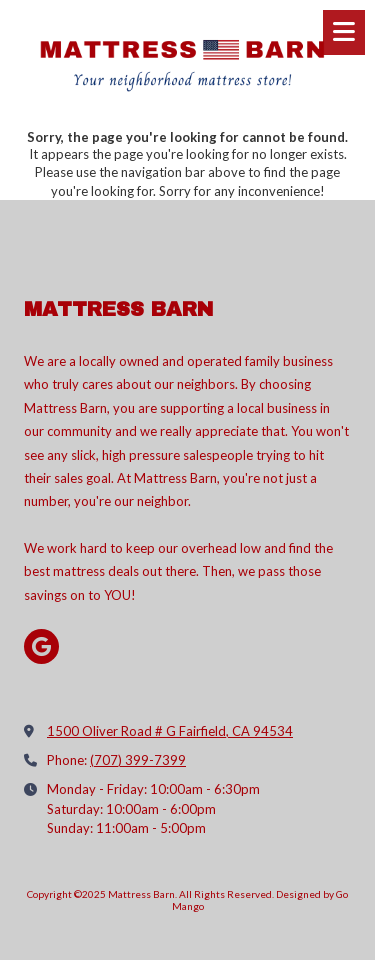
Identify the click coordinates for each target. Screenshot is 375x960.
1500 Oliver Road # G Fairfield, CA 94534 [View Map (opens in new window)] (170, 731)
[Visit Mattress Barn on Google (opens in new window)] (41, 646)
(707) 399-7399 (138, 760)
